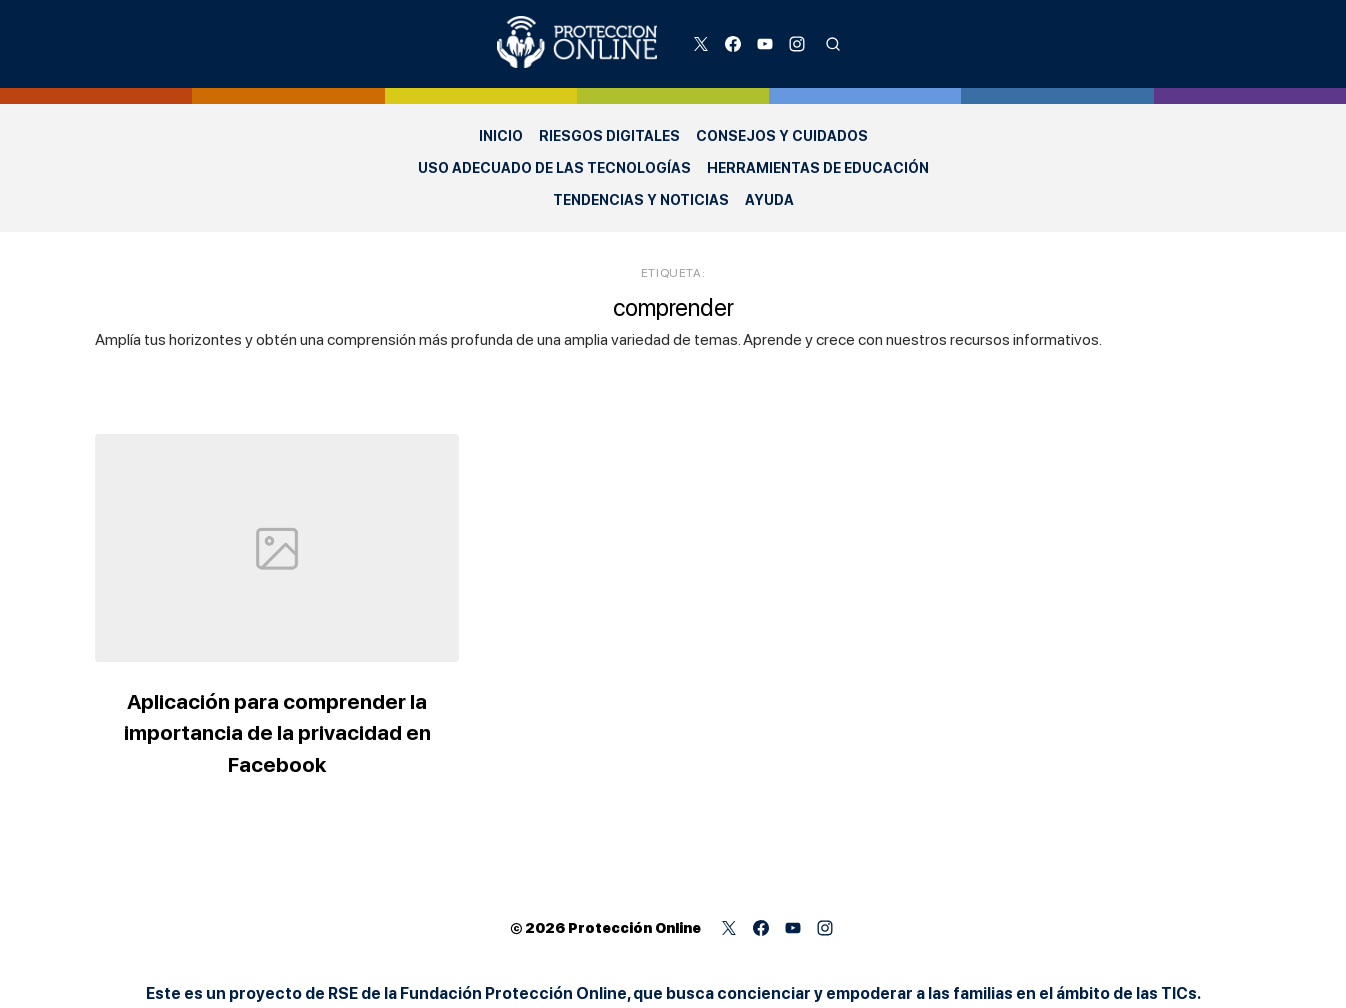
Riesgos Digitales (609, 136)
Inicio (501, 136)
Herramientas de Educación (818, 168)
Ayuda (769, 200)
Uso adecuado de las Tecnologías (554, 168)
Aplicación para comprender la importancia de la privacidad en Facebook (277, 733)
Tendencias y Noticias (641, 200)
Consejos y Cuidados (782, 136)
